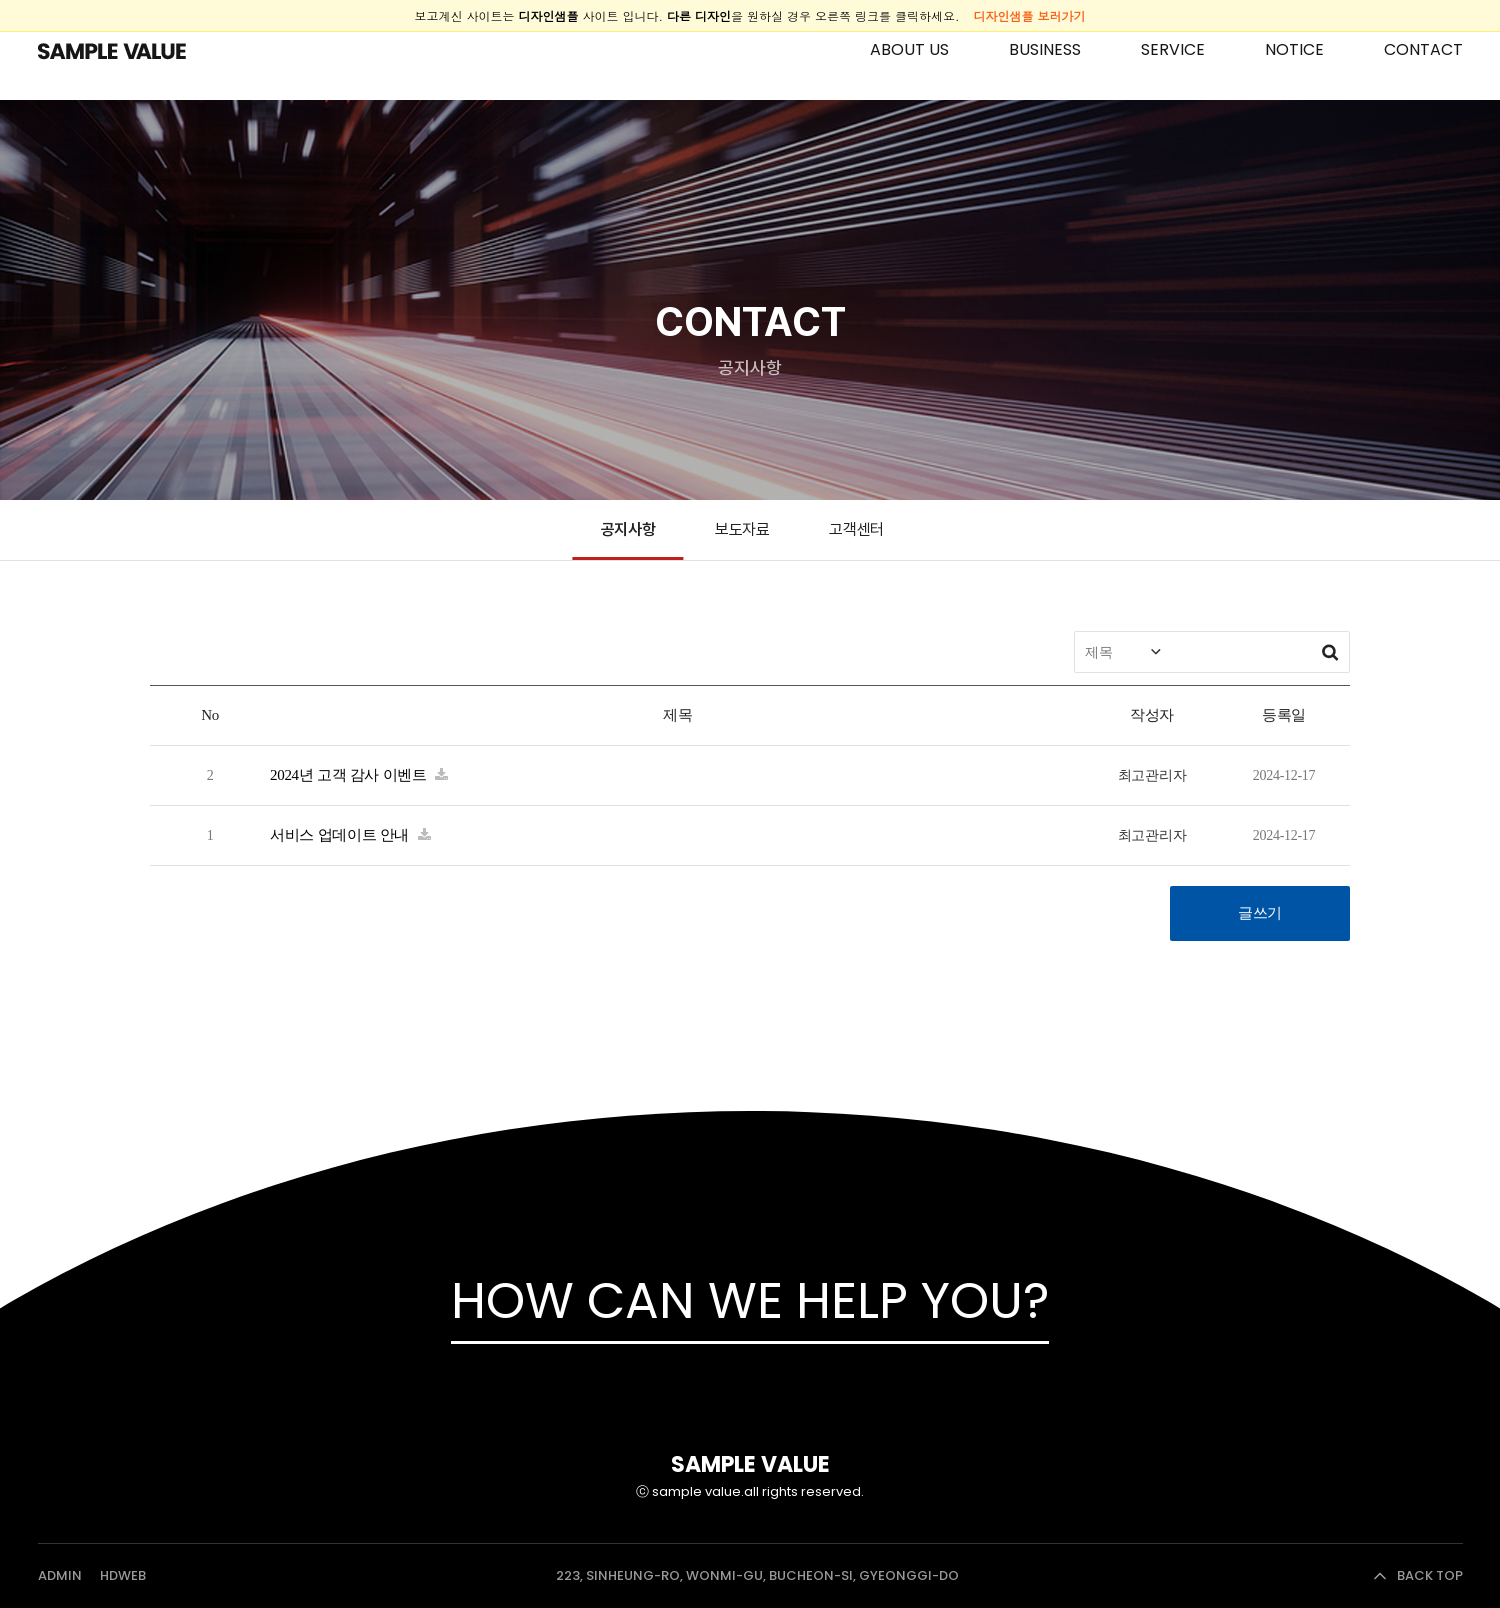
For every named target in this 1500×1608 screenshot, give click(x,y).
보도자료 (742, 529)
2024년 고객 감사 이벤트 (350, 775)
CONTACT (1423, 49)
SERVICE (1173, 49)
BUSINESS (1045, 49)
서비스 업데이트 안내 (341, 835)
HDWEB (123, 1575)
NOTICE (1294, 49)
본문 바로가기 (0, 0)
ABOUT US (909, 49)
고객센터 (856, 529)
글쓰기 (1260, 913)
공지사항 (628, 529)
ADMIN (60, 1575)
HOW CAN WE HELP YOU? (750, 1301)
